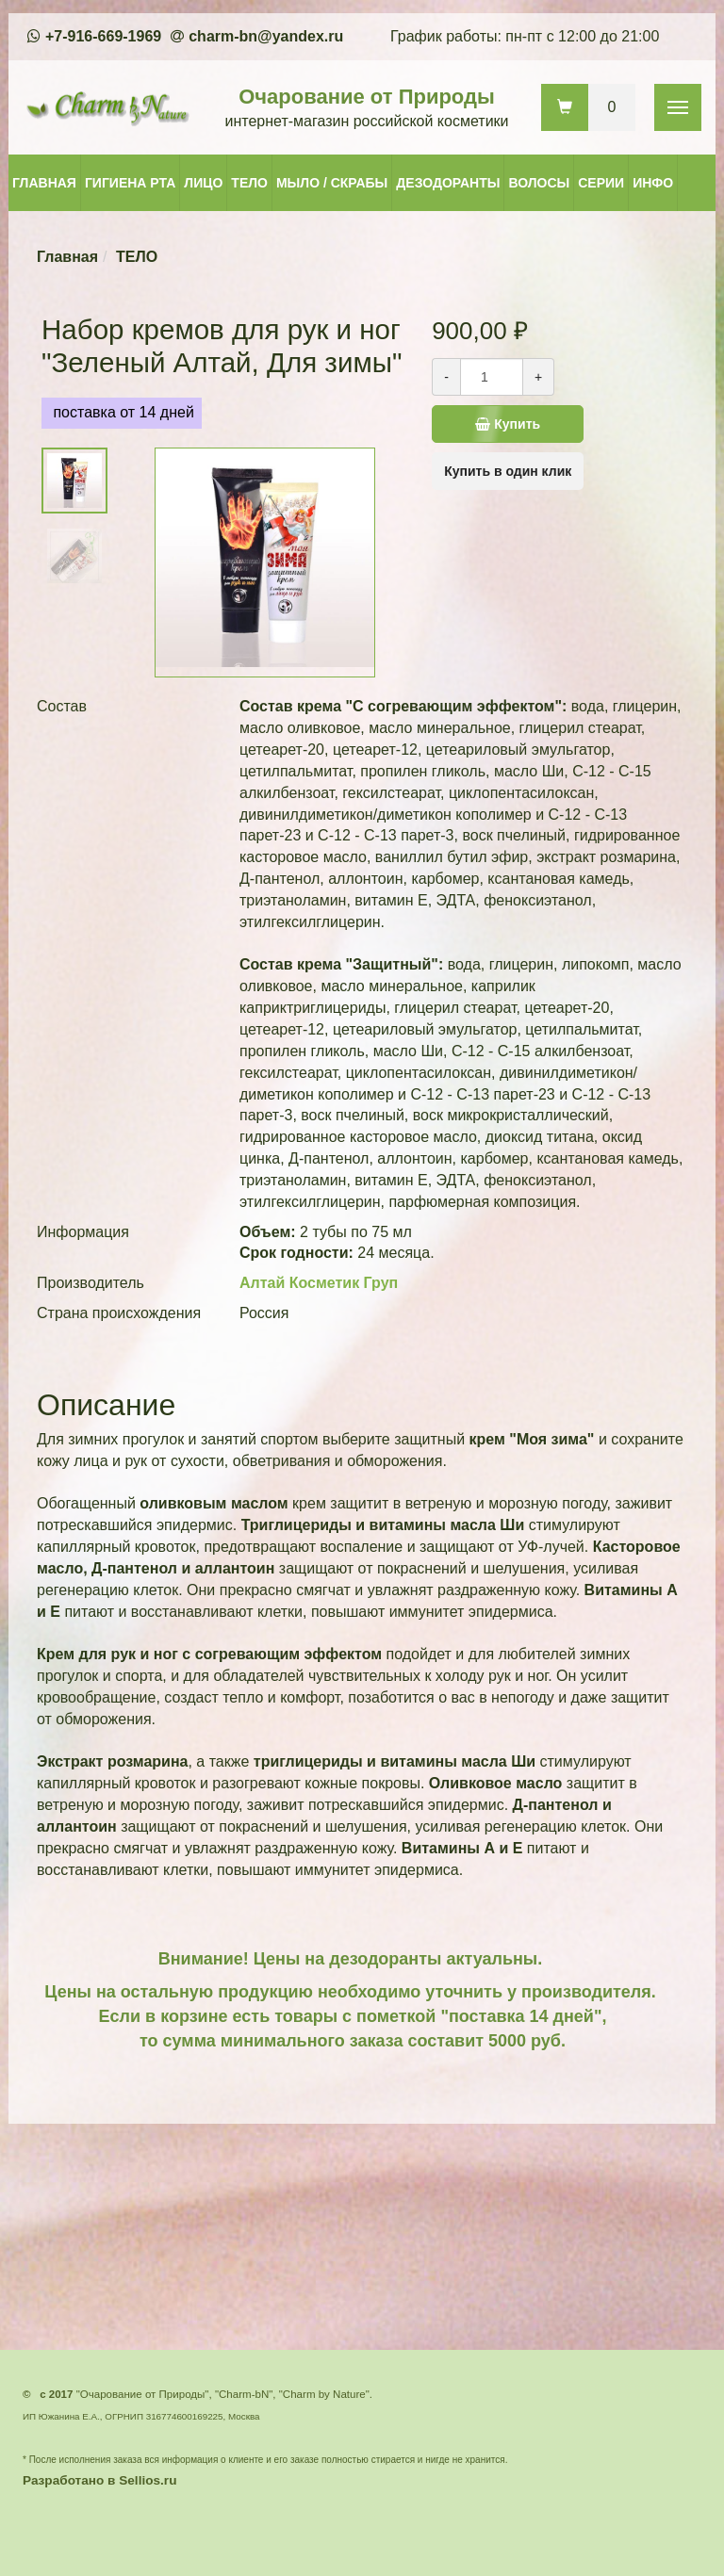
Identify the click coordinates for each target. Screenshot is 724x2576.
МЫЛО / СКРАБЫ (331, 182)
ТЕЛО (249, 182)
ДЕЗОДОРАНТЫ (448, 182)
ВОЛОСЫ (538, 182)
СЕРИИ (601, 182)
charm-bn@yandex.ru (266, 36)
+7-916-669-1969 (103, 36)
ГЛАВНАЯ (44, 182)
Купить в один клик (507, 471)
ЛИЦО (203, 182)
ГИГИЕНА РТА (130, 182)
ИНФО (653, 182)
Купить (529, 424)
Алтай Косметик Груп (318, 1283)
